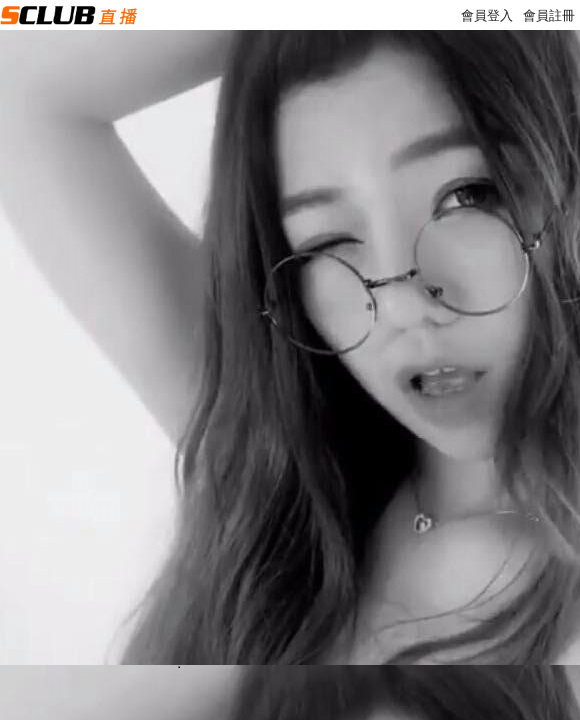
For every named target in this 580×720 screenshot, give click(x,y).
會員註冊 (549, 15)
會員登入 (487, 15)
